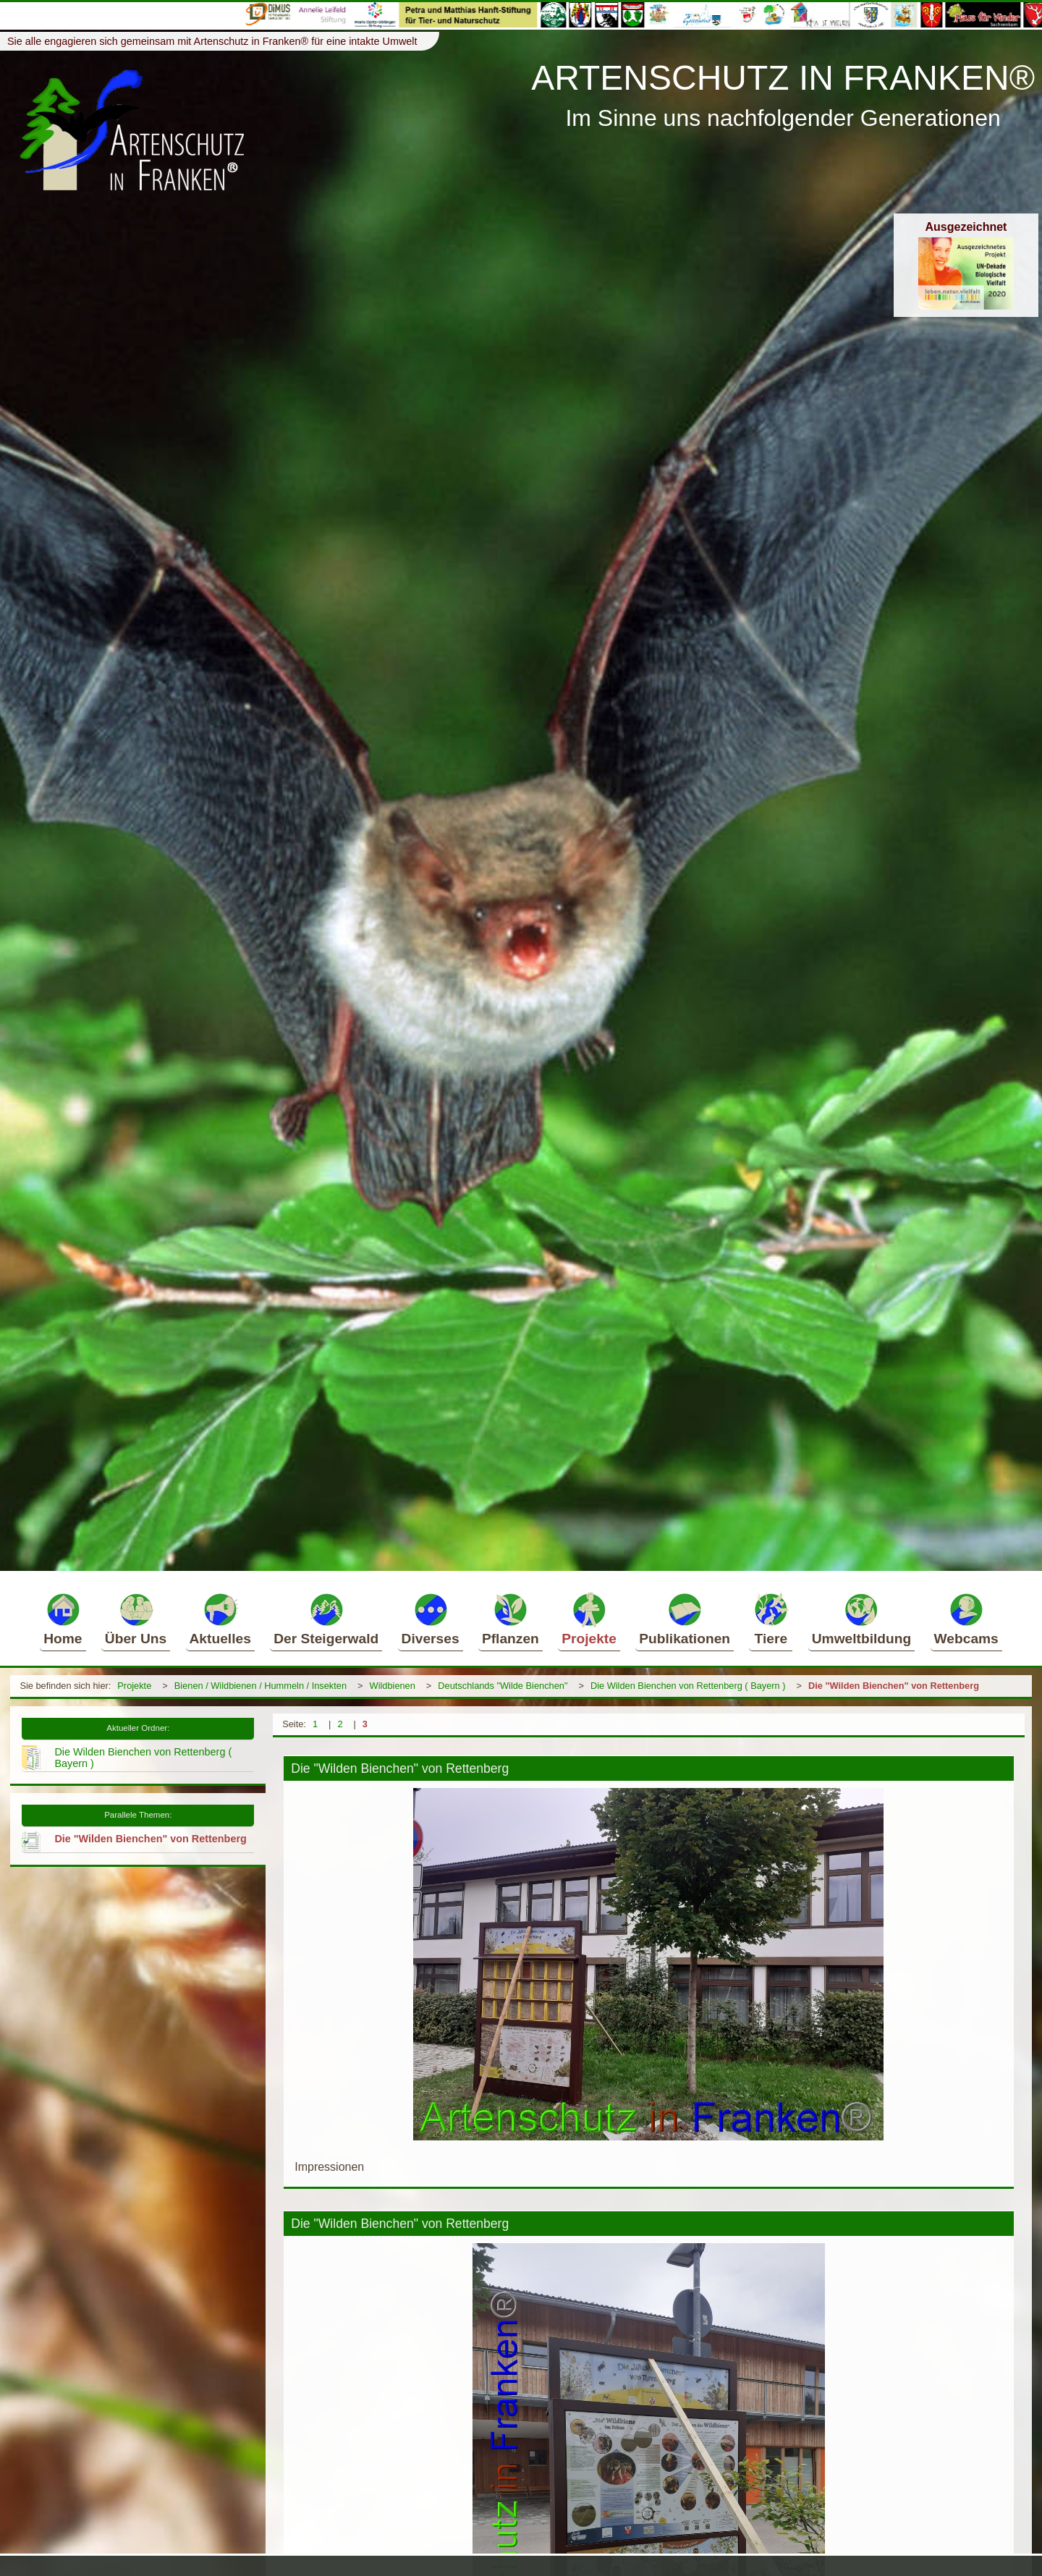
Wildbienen (392, 1685)
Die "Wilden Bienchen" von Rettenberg (893, 1685)
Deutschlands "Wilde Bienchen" (502, 1685)
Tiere (771, 1618)
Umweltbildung (862, 1618)
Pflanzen (510, 1618)
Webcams (966, 1618)
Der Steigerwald (326, 1618)
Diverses (430, 1618)
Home (62, 1618)
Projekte (589, 1618)
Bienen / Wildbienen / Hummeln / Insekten (260, 1685)
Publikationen (684, 1618)
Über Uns (135, 1618)
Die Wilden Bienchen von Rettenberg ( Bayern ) (688, 1685)
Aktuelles (220, 1618)
